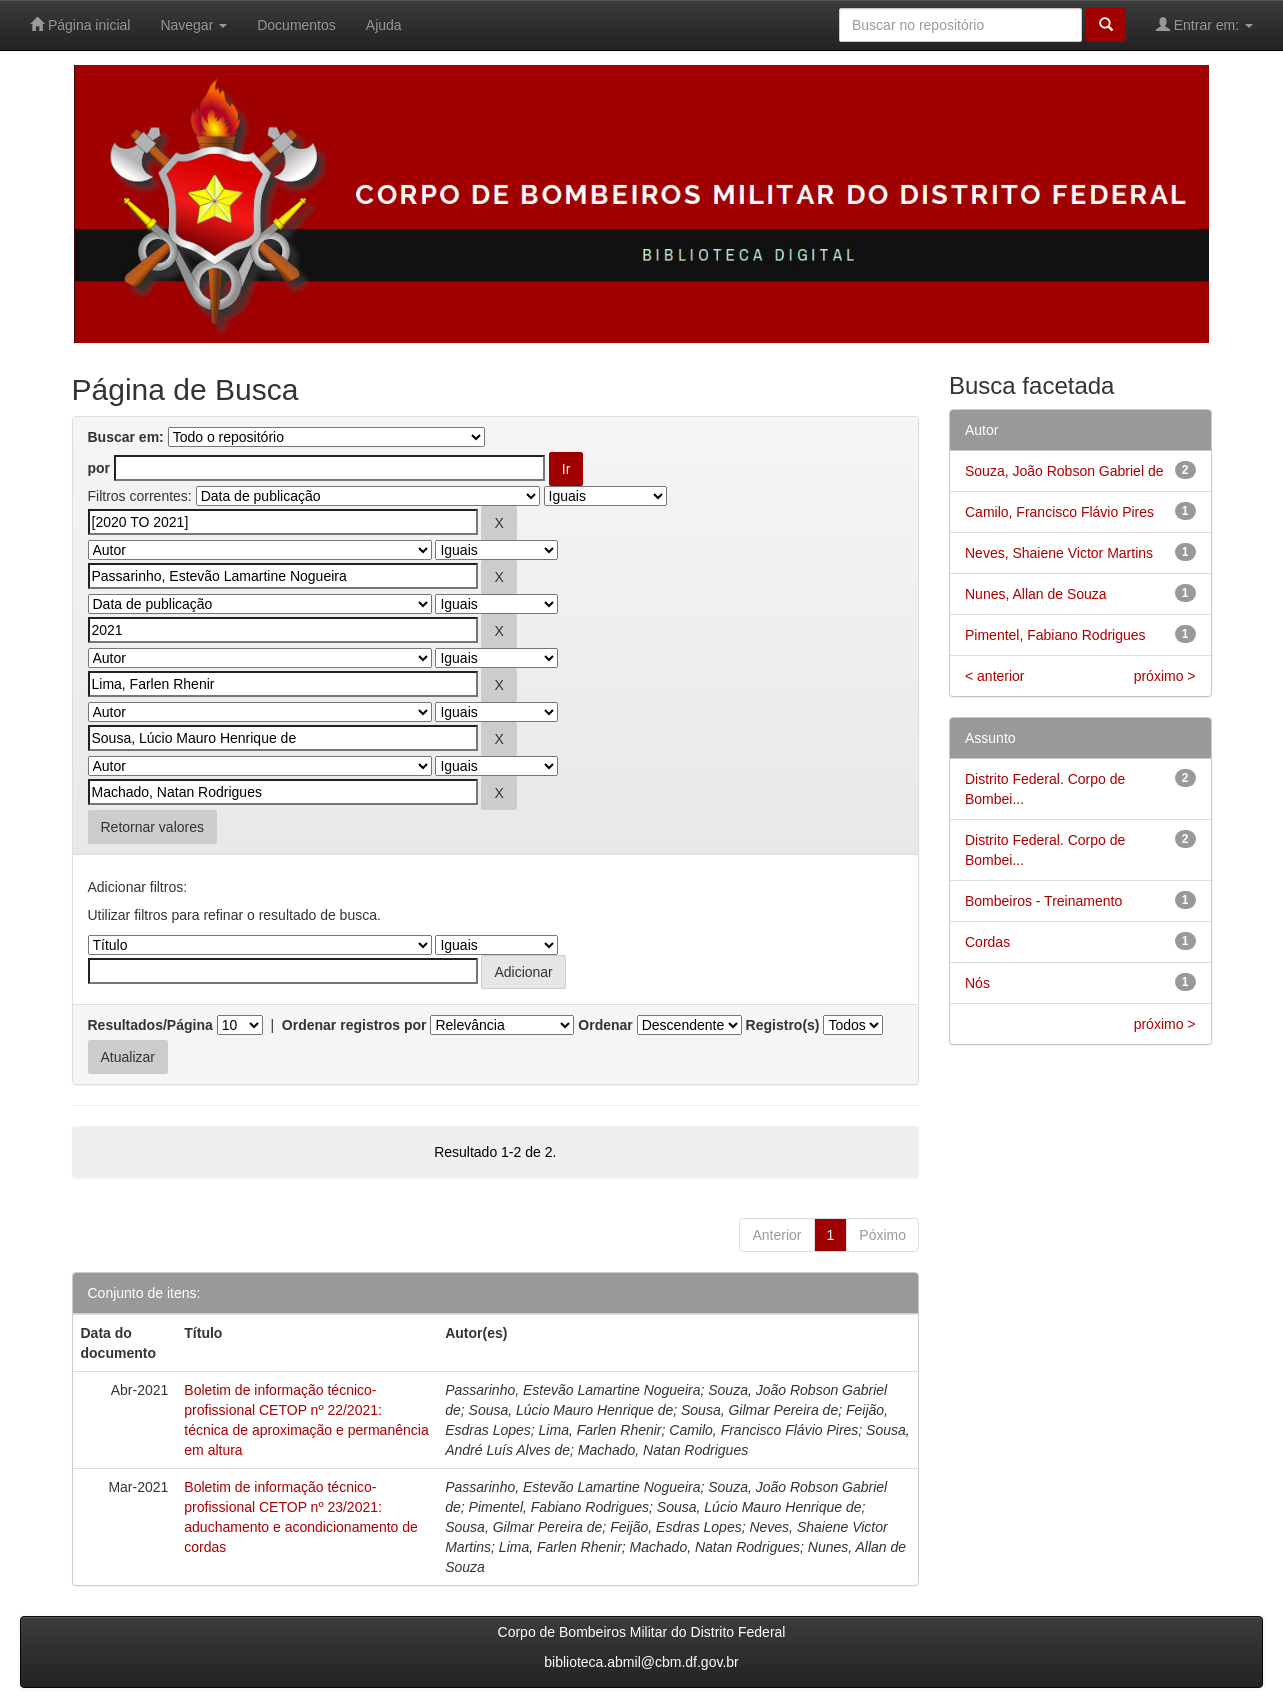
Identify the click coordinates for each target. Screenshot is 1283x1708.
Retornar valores (153, 827)
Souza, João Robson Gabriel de (1064, 471)
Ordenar (605, 1025)
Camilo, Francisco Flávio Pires (1059, 512)
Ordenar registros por (354, 1025)
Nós (977, 983)
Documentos (296, 25)
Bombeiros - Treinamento (1043, 901)
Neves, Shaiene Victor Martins (1059, 553)
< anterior (995, 676)
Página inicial (80, 24)
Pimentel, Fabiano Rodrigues (1055, 635)
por (99, 468)
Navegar (193, 25)
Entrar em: (1204, 24)
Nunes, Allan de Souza (1036, 594)
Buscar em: (126, 437)
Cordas (987, 942)
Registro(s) (783, 1025)
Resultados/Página (150, 1025)
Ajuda (384, 25)
